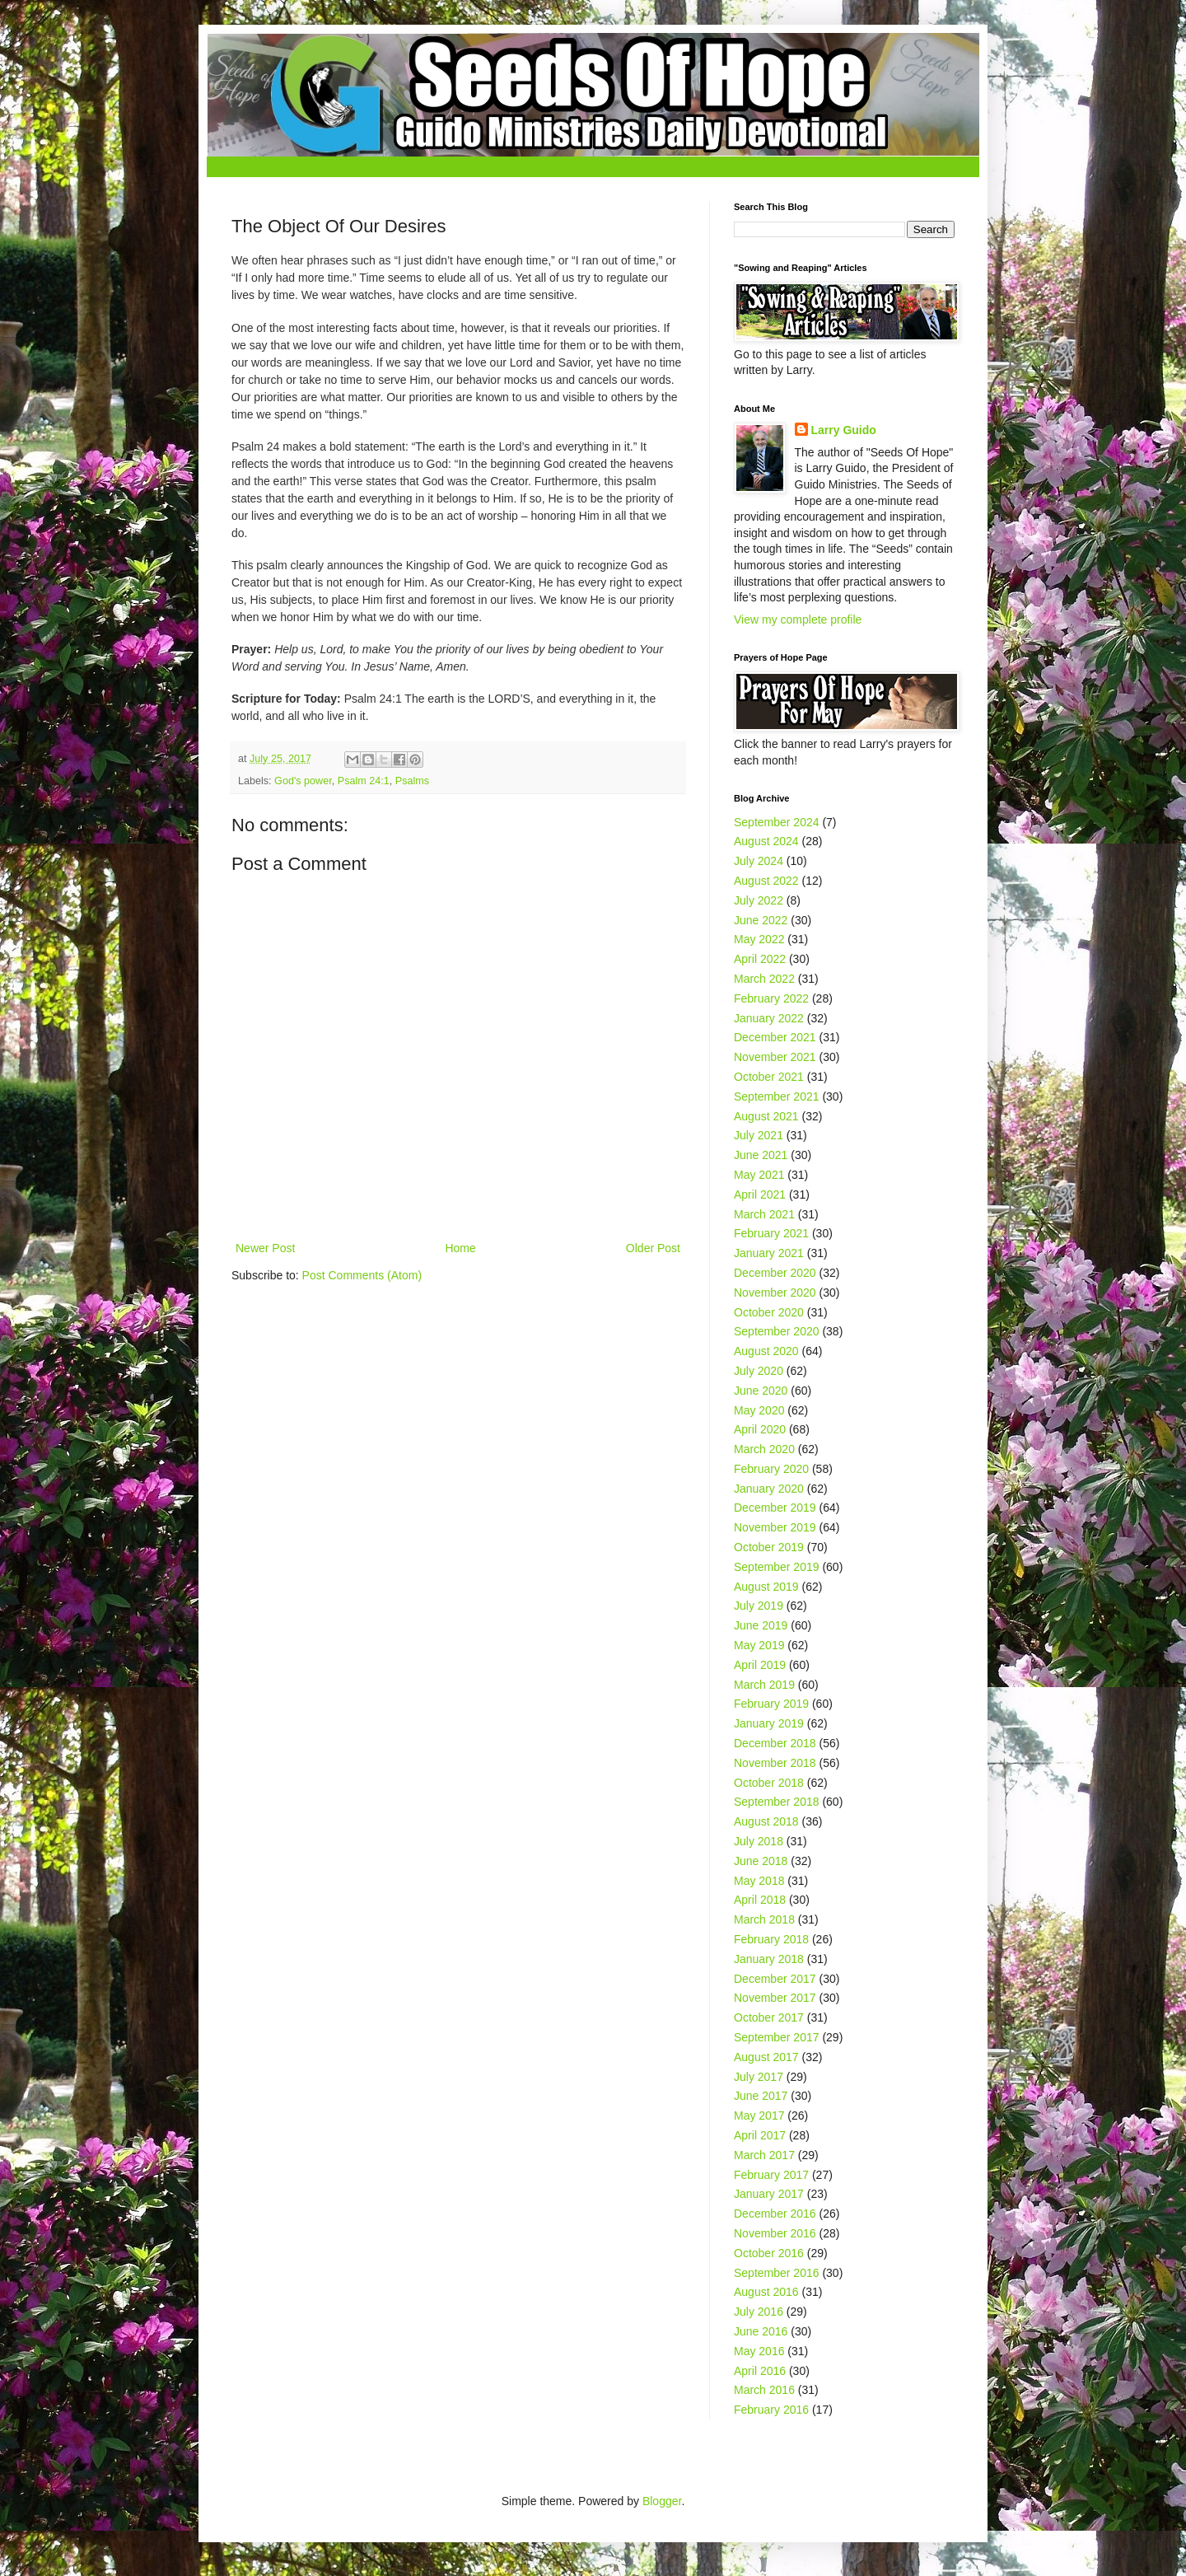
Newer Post (265, 1248)
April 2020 (760, 1429)
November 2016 (775, 2233)
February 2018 (771, 1939)
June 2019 (760, 1625)
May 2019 (759, 1645)
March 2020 (764, 1449)
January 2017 (769, 2193)
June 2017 (760, 2095)
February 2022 (771, 998)
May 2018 (759, 1880)
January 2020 (769, 1488)
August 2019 (766, 1586)
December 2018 (775, 1743)
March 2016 (764, 2389)
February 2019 (771, 1703)
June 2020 (760, 1390)
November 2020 (775, 1292)
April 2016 (760, 2370)
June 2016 (760, 2331)
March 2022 (764, 978)
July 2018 (758, 1841)
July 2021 (758, 1135)
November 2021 (775, 1057)
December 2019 (775, 1507)
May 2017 (759, 2115)
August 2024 (766, 841)
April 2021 (760, 1194)
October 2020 (769, 1312)
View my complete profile (797, 619)
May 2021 (759, 1174)
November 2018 (775, 1763)
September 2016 (776, 2272)
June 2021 (760, 1155)
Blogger (661, 2501)
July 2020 (758, 1370)
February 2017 (771, 2174)
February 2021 (771, 1233)
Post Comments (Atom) (362, 1275)
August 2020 (766, 1351)
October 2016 (769, 2253)
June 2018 (760, 1861)
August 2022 (766, 880)
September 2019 (776, 1566)
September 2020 (776, 1331)
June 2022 (760, 920)
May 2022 (759, 939)
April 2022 (760, 958)
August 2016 (766, 2291)
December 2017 (775, 1978)
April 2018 (760, 1899)
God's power (303, 781)
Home (460, 1248)
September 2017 (776, 2037)
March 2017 (764, 2155)
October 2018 (769, 1782)
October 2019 (769, 1547)
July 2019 (758, 1605)
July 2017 (758, 2076)
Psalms (412, 781)
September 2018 (776, 1801)
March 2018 (764, 1919)
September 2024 (776, 822)
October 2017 (769, 2017)
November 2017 (775, 1997)
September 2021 (776, 1096)
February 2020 (771, 1468)
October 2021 (769, 1076)
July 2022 (758, 900)
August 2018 (766, 1821)
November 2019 (775, 1527)
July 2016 (758, 2311)
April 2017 (760, 2135)
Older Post (653, 1248)
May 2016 (759, 2351)
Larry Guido (843, 430)
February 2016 (771, 2409)
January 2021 (769, 1253)
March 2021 (764, 1214)
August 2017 (766, 2057)
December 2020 (775, 1272)
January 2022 (769, 1018)
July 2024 (758, 860)
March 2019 (764, 1684)
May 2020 (759, 1410)
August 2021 (766, 1116)
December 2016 (775, 2213)
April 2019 (760, 1664)
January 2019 (769, 1723)
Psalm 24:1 (364, 781)
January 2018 (769, 1959)
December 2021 (775, 1037)
